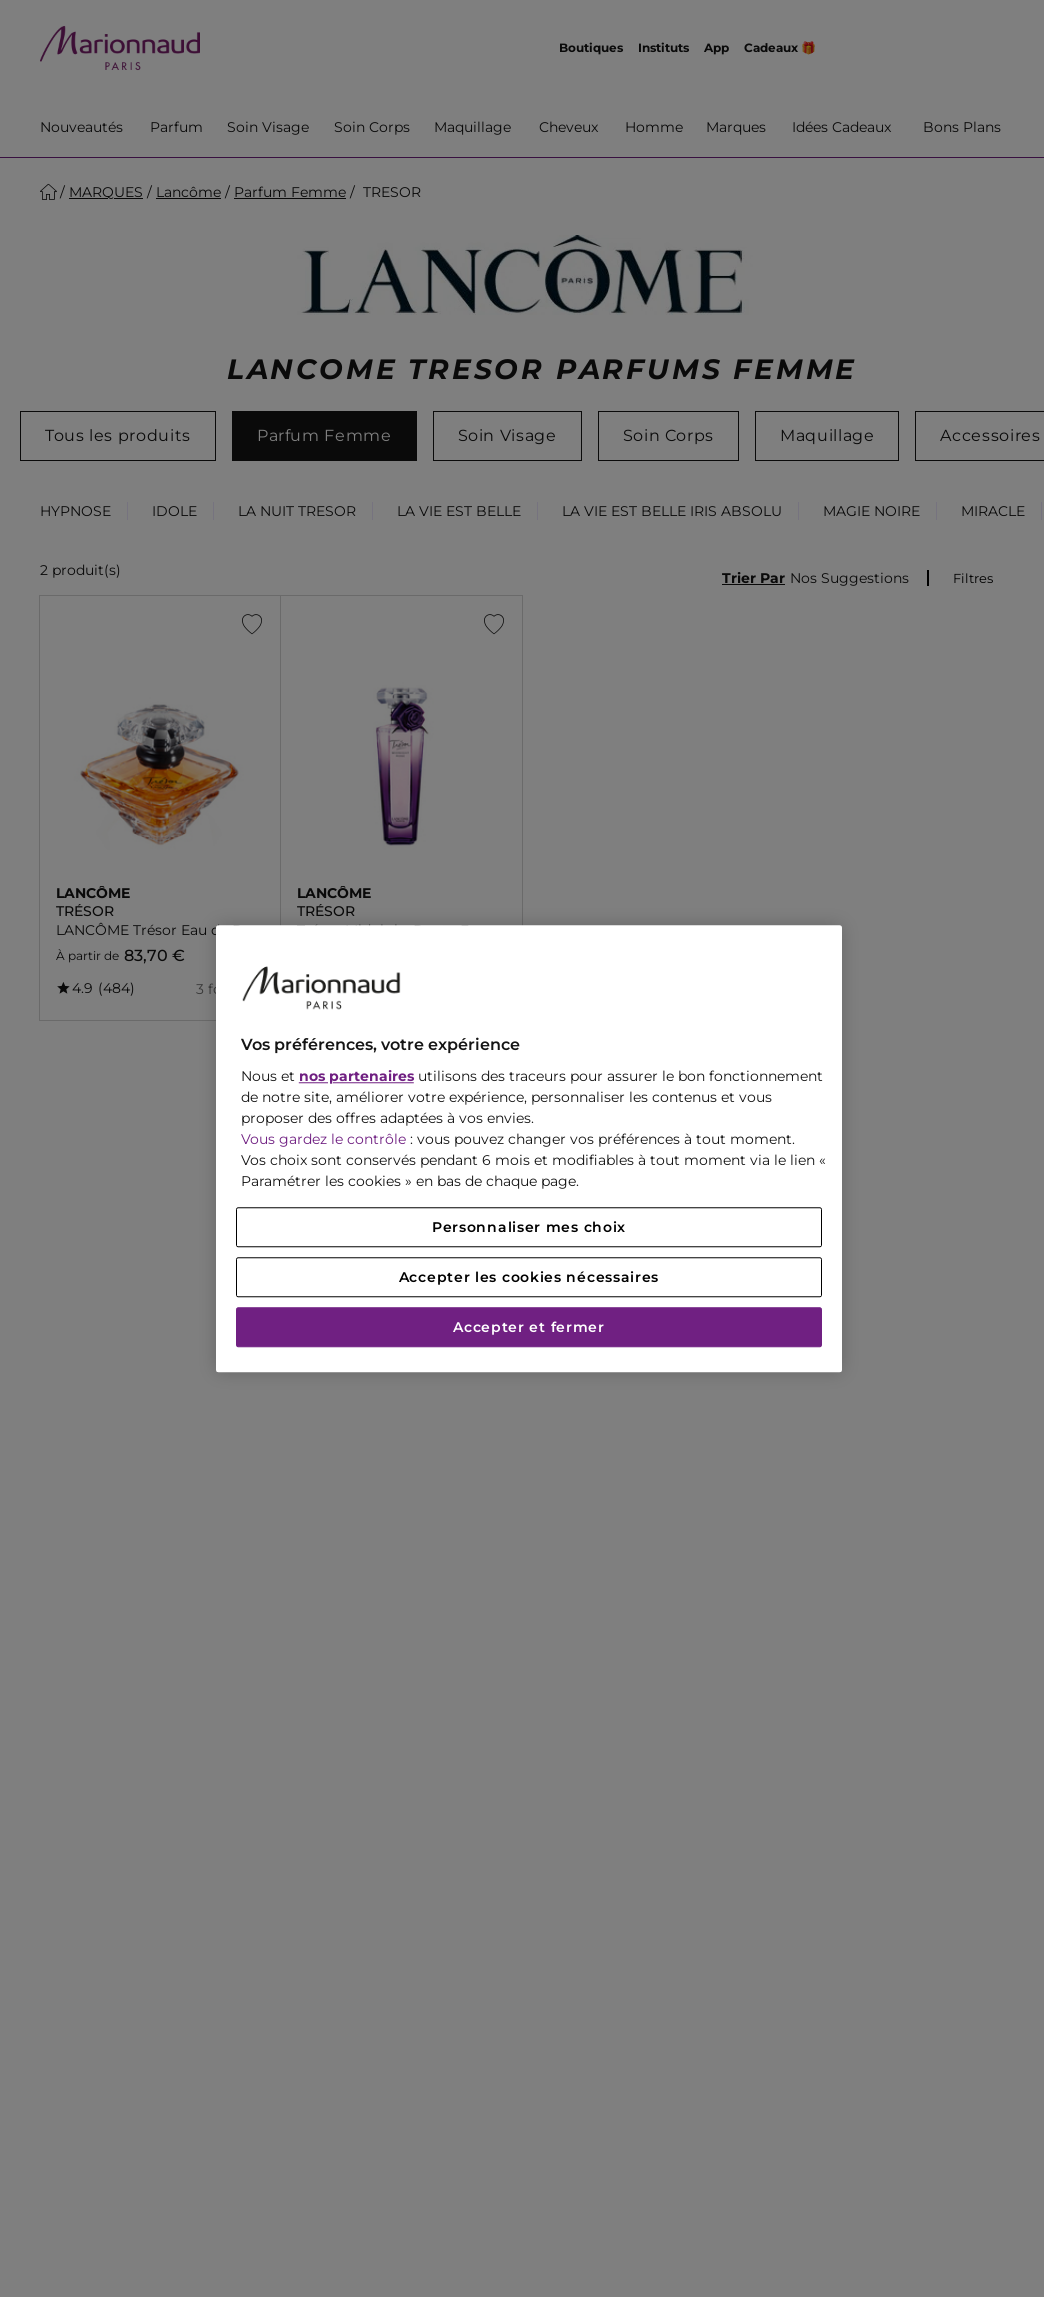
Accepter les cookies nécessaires (529, 1277)
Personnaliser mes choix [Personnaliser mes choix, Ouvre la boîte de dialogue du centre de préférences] (529, 1227)
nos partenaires (356, 1076)
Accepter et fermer (529, 1327)
